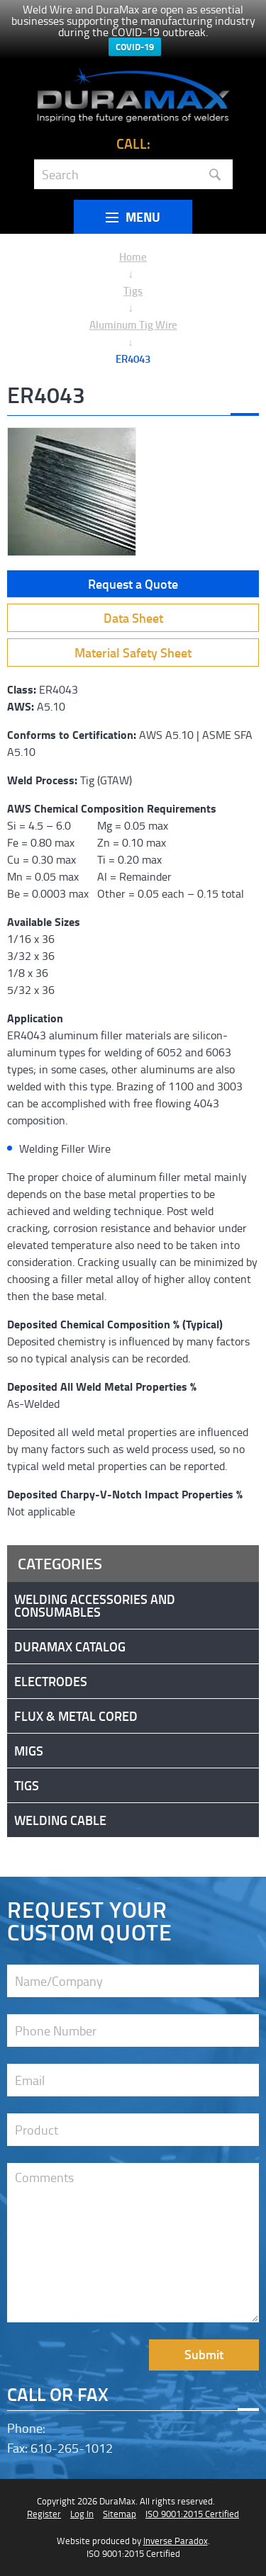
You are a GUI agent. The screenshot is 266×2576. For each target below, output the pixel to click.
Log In (82, 2513)
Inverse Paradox (175, 2540)
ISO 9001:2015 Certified (192, 2513)
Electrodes (50, 1681)
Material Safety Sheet (133, 652)
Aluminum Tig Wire (133, 324)
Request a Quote (133, 584)
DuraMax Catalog (70, 1646)
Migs (28, 1750)
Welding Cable (60, 1820)
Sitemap (119, 2513)
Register (44, 2513)
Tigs (133, 290)
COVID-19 (135, 46)
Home (133, 256)
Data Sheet (133, 618)
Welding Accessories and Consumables (94, 1605)
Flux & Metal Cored (76, 1716)
